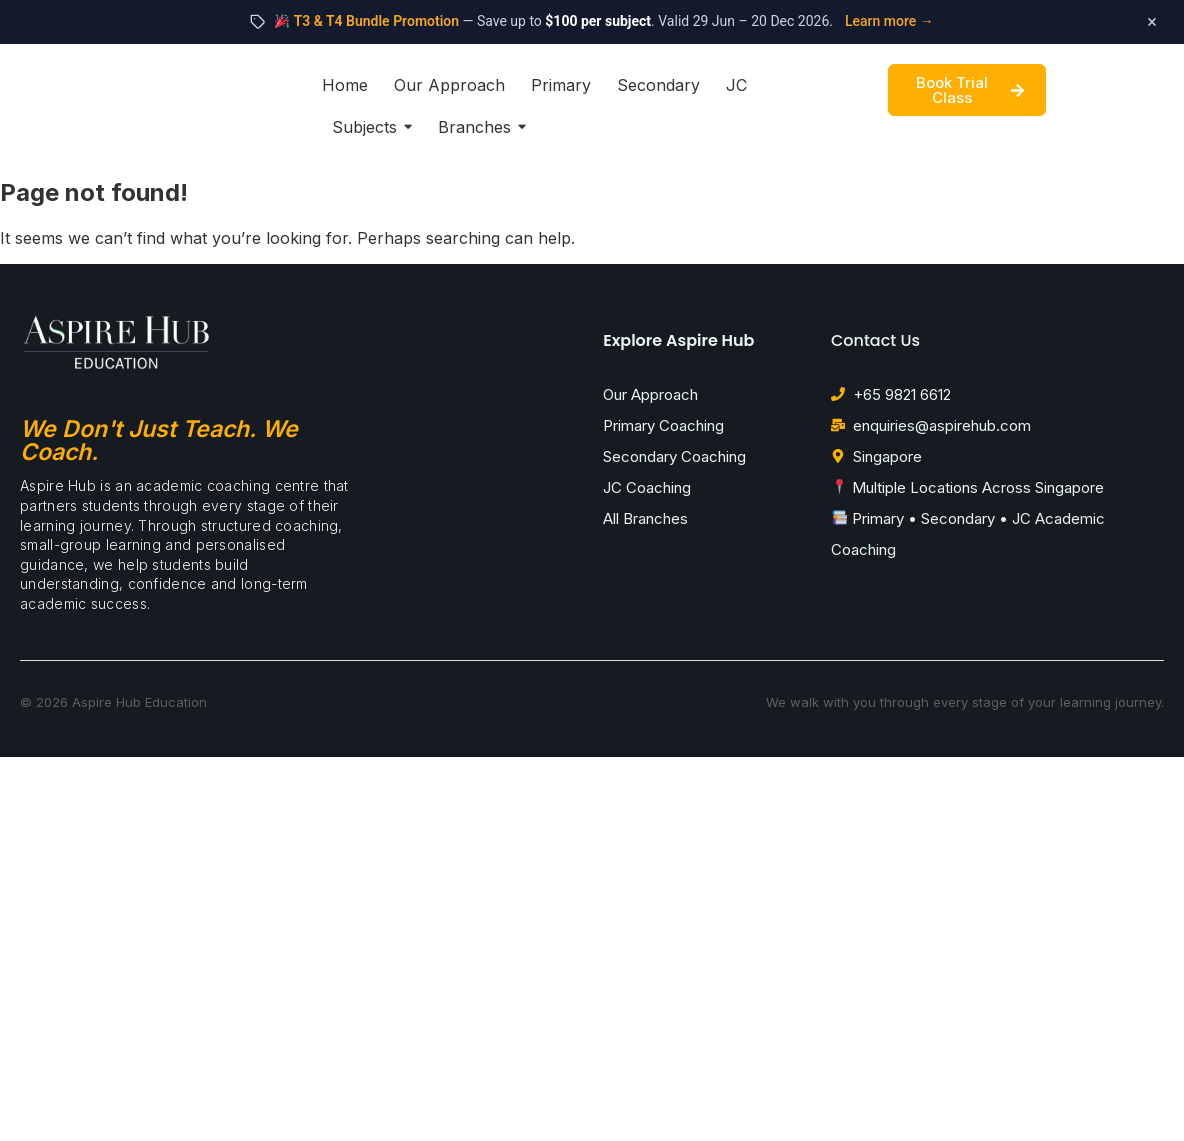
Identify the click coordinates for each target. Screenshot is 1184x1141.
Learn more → (889, 21)
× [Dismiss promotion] (1152, 21)
